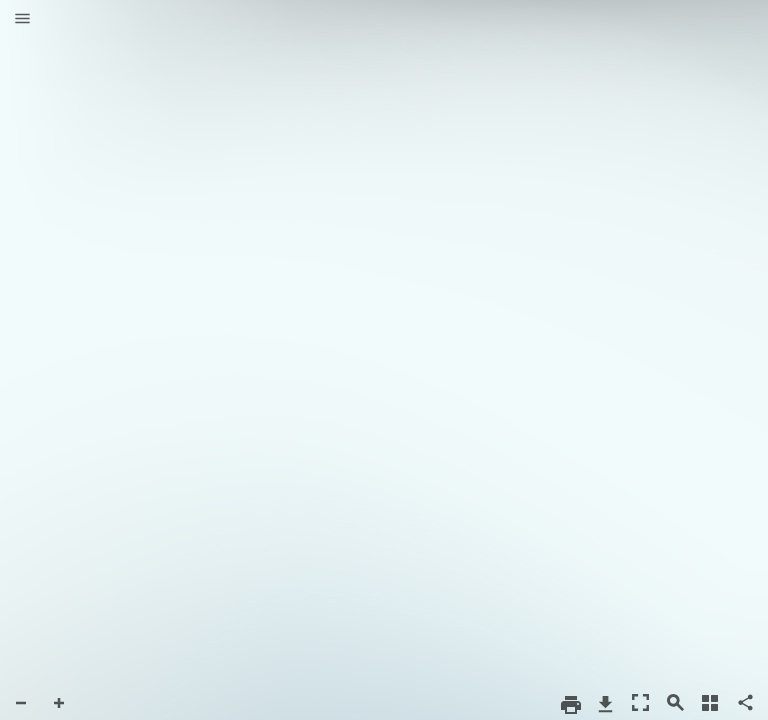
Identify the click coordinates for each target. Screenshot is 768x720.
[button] (22, 20)
